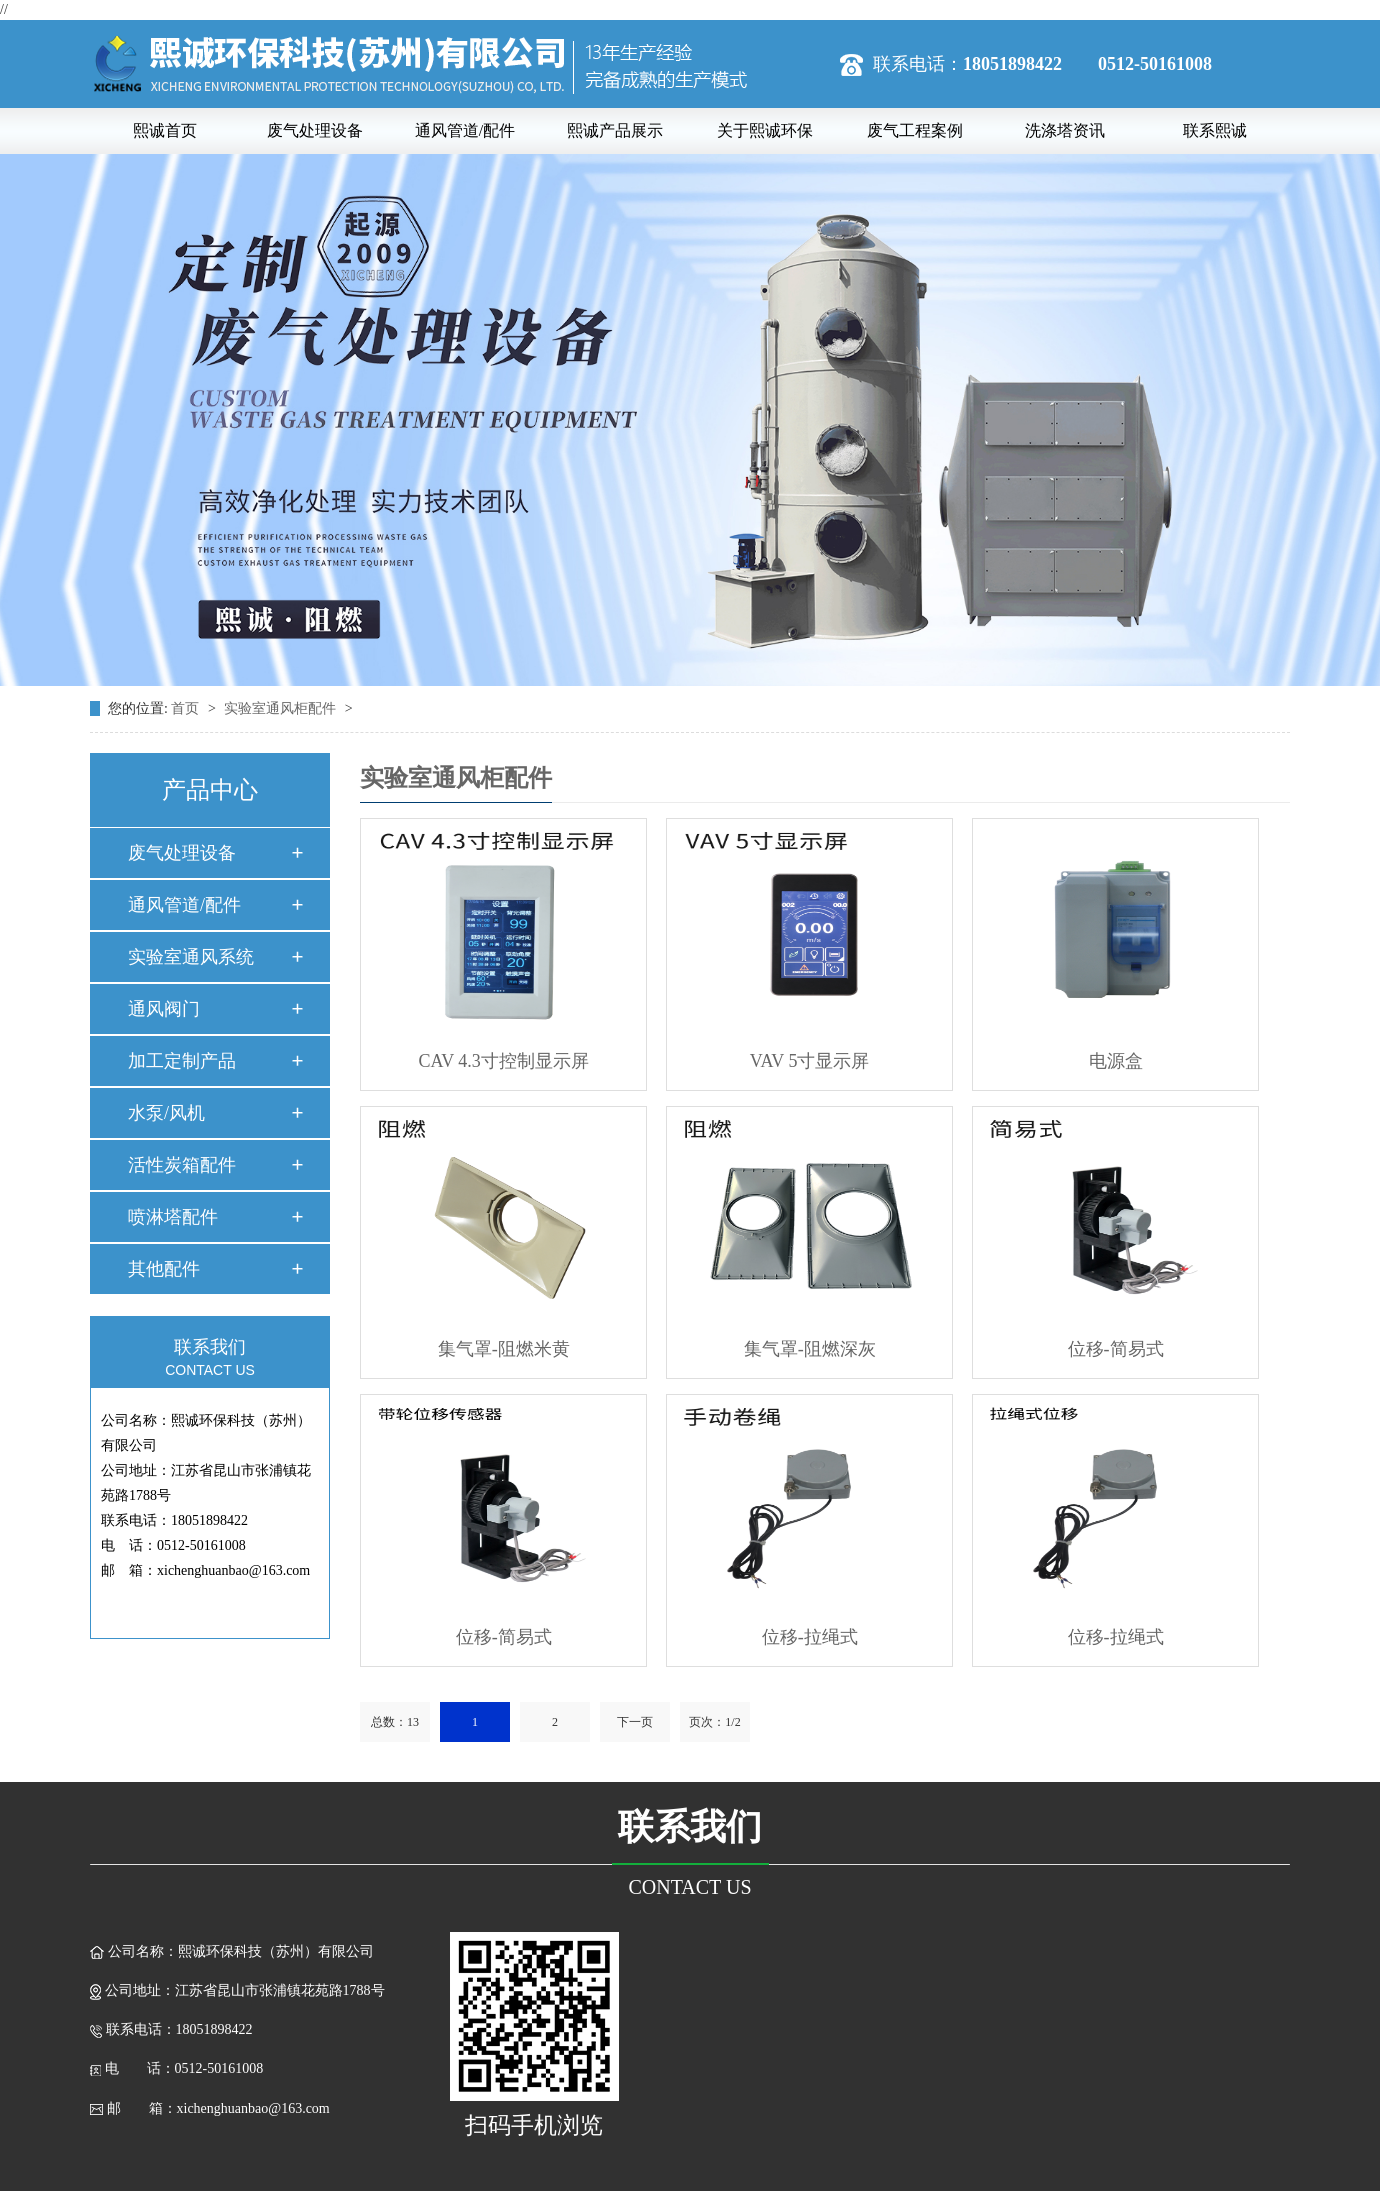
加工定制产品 (182, 1061)
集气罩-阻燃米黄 (504, 1349)
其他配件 (164, 1269)
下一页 (635, 1722)
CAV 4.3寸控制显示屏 (504, 1061)
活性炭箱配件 (182, 1165)
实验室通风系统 (191, 957)
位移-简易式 (1116, 1349)
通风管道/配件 (465, 130)
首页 (187, 708)
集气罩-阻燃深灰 (810, 1349)
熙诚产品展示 (615, 130)
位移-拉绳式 (810, 1637)
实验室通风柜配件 (282, 708)
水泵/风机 (166, 1113)
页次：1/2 (714, 1722)
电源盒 (1116, 1061)
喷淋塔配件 (173, 1217)
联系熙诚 (1215, 130)
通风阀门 (164, 1009)
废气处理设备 (315, 130)
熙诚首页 (165, 130)
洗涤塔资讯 (1065, 130)
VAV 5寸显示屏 (810, 1061)
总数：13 (395, 1722)
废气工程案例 (915, 130)
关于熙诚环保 (765, 130)
